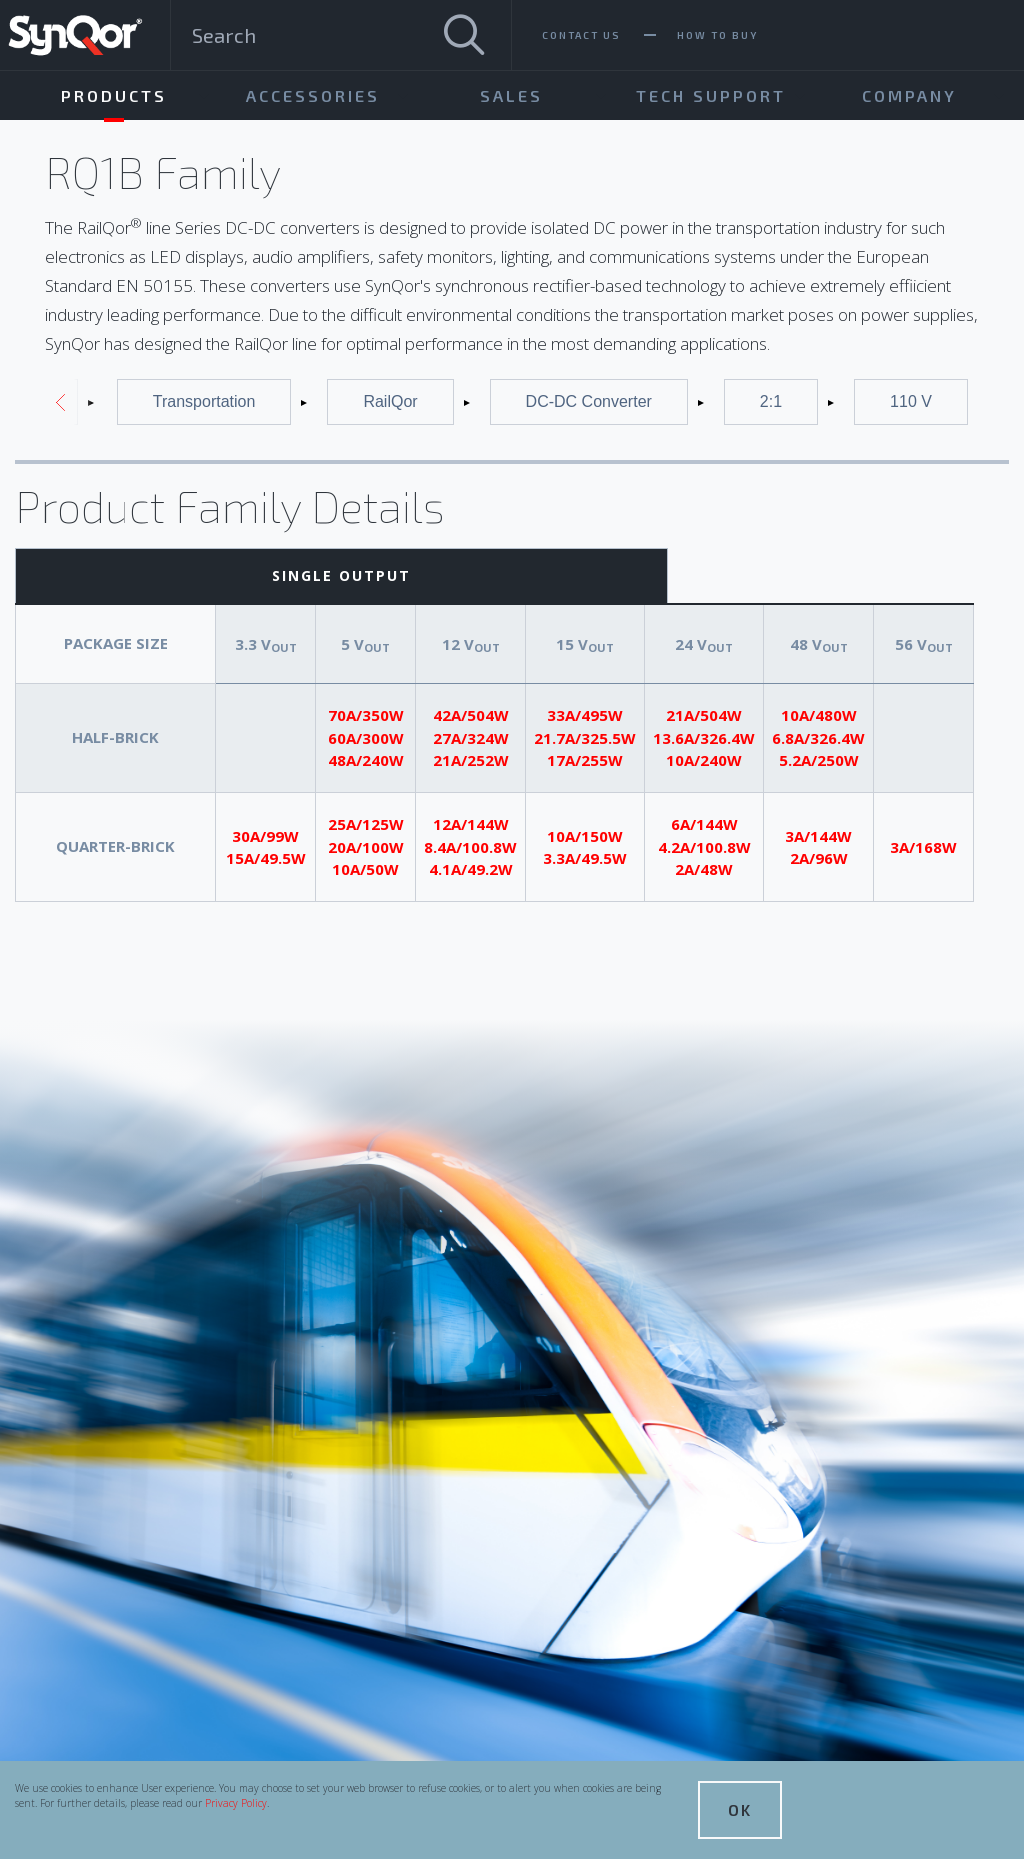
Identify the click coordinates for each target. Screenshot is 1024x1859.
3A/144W (818, 836)
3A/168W (923, 847)
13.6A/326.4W (704, 738)
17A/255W (585, 760)
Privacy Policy (236, 1803)
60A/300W (366, 738)
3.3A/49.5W (585, 858)
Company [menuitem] (909, 95)
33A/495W (585, 715)
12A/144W (471, 824)
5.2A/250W (819, 760)
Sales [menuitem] (511, 95)
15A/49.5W (266, 858)
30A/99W (265, 836)
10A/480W (819, 715)
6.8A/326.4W (818, 738)
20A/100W (366, 847)
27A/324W (471, 738)
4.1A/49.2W (471, 869)
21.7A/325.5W (585, 738)
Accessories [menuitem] (313, 95)
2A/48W (704, 869)
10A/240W (704, 760)
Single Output (341, 575)
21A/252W (471, 760)
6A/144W (704, 824)
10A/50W (365, 869)
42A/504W (471, 715)
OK (740, 1809)
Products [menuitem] (114, 95)
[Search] (464, 35)
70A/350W (366, 715)
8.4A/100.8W (470, 847)
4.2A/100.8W (704, 847)
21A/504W (704, 715)
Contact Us (581, 35)
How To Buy (717, 35)
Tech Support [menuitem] (711, 95)
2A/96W (819, 858)
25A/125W (366, 824)
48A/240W (366, 760)
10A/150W (585, 836)
